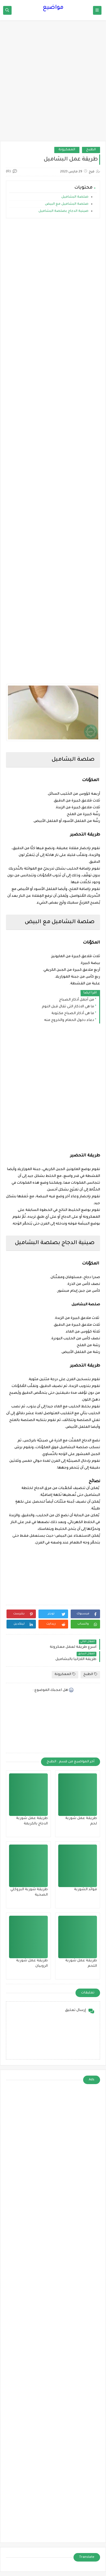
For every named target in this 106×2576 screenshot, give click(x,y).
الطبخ (91, 150)
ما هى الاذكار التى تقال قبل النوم (68, 1007)
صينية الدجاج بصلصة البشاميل (63, 211)
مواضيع (53, 8)
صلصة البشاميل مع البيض (66, 204)
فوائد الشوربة (85, 1890)
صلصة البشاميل (74, 197)
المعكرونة (67, 150)
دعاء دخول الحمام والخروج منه (69, 1020)
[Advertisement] (53, 83)
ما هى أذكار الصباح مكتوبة (72, 1014)
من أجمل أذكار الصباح (76, 1000)
